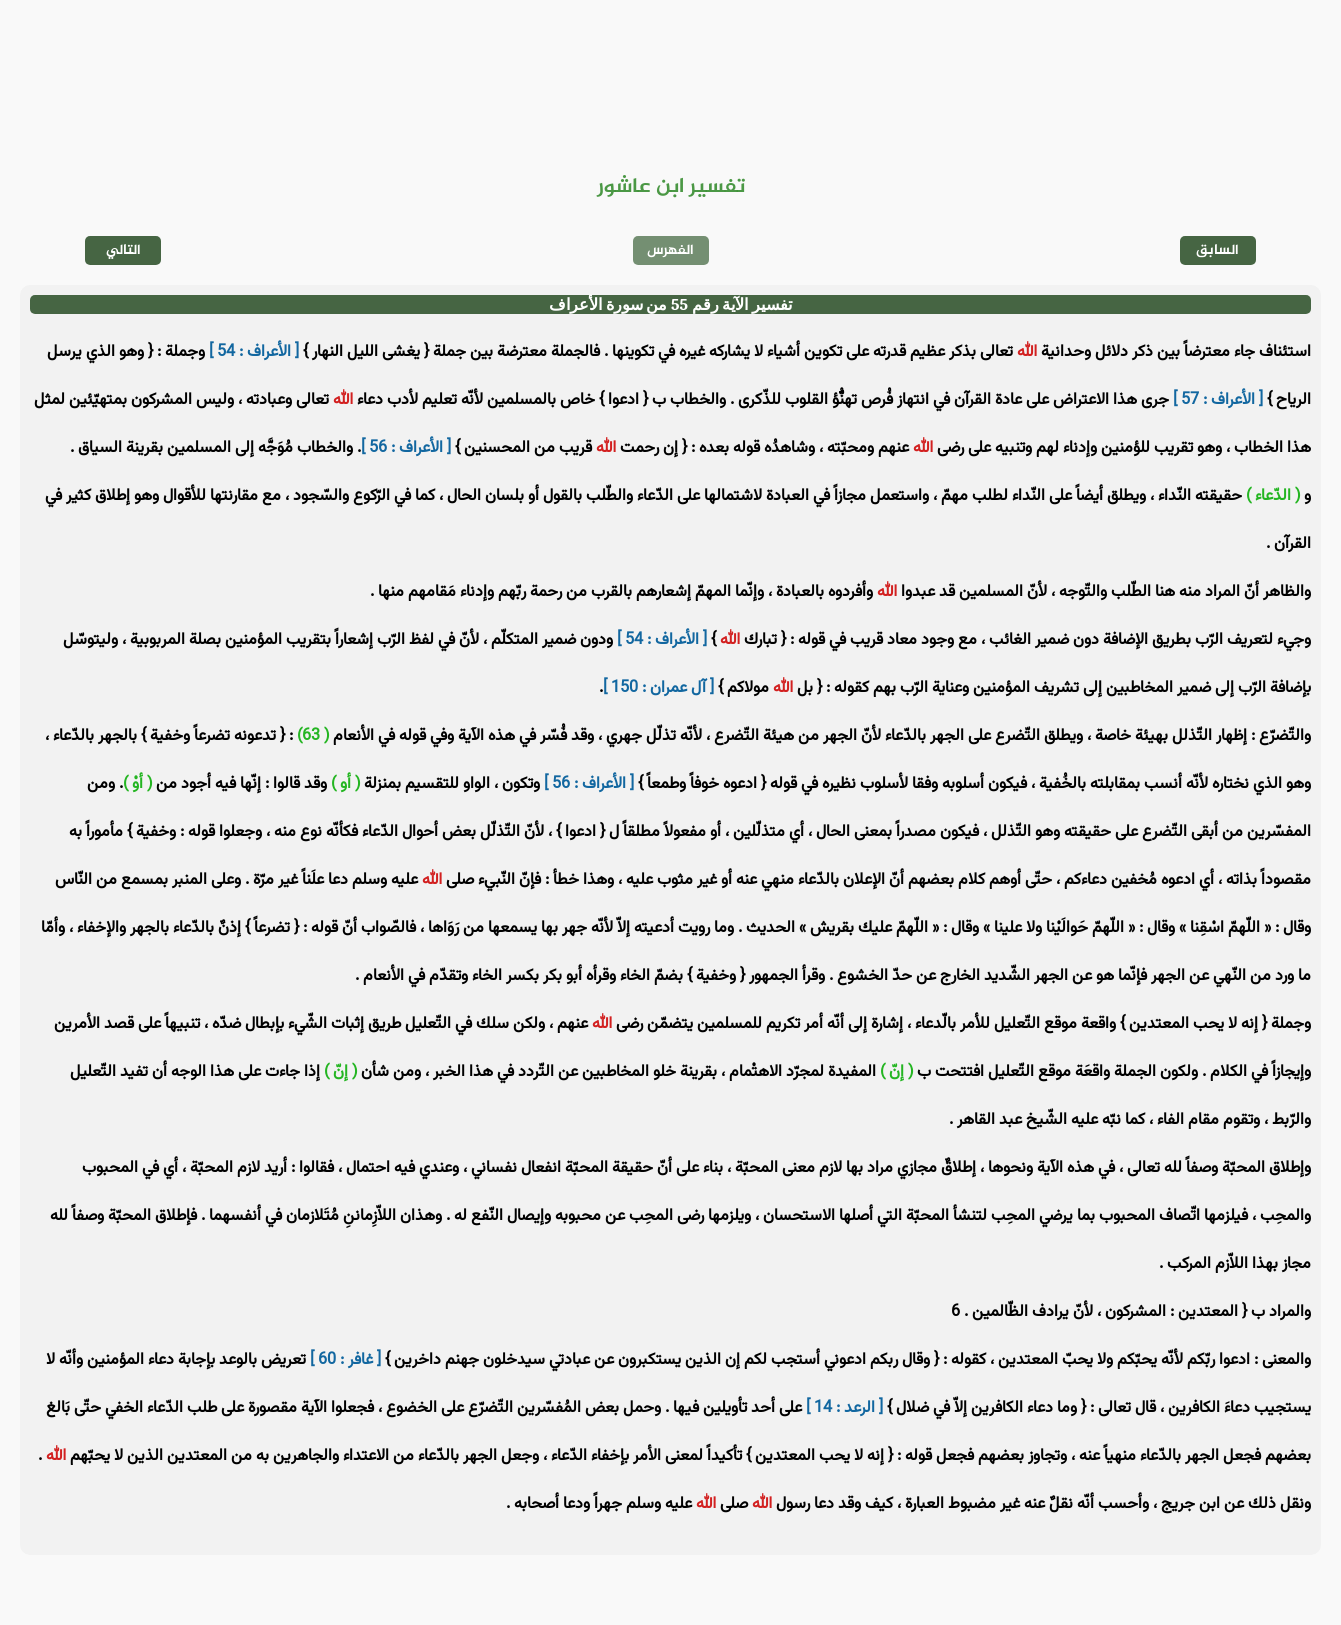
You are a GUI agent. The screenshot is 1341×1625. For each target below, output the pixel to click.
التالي (123, 250)
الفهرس (670, 250)
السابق (1217, 250)
